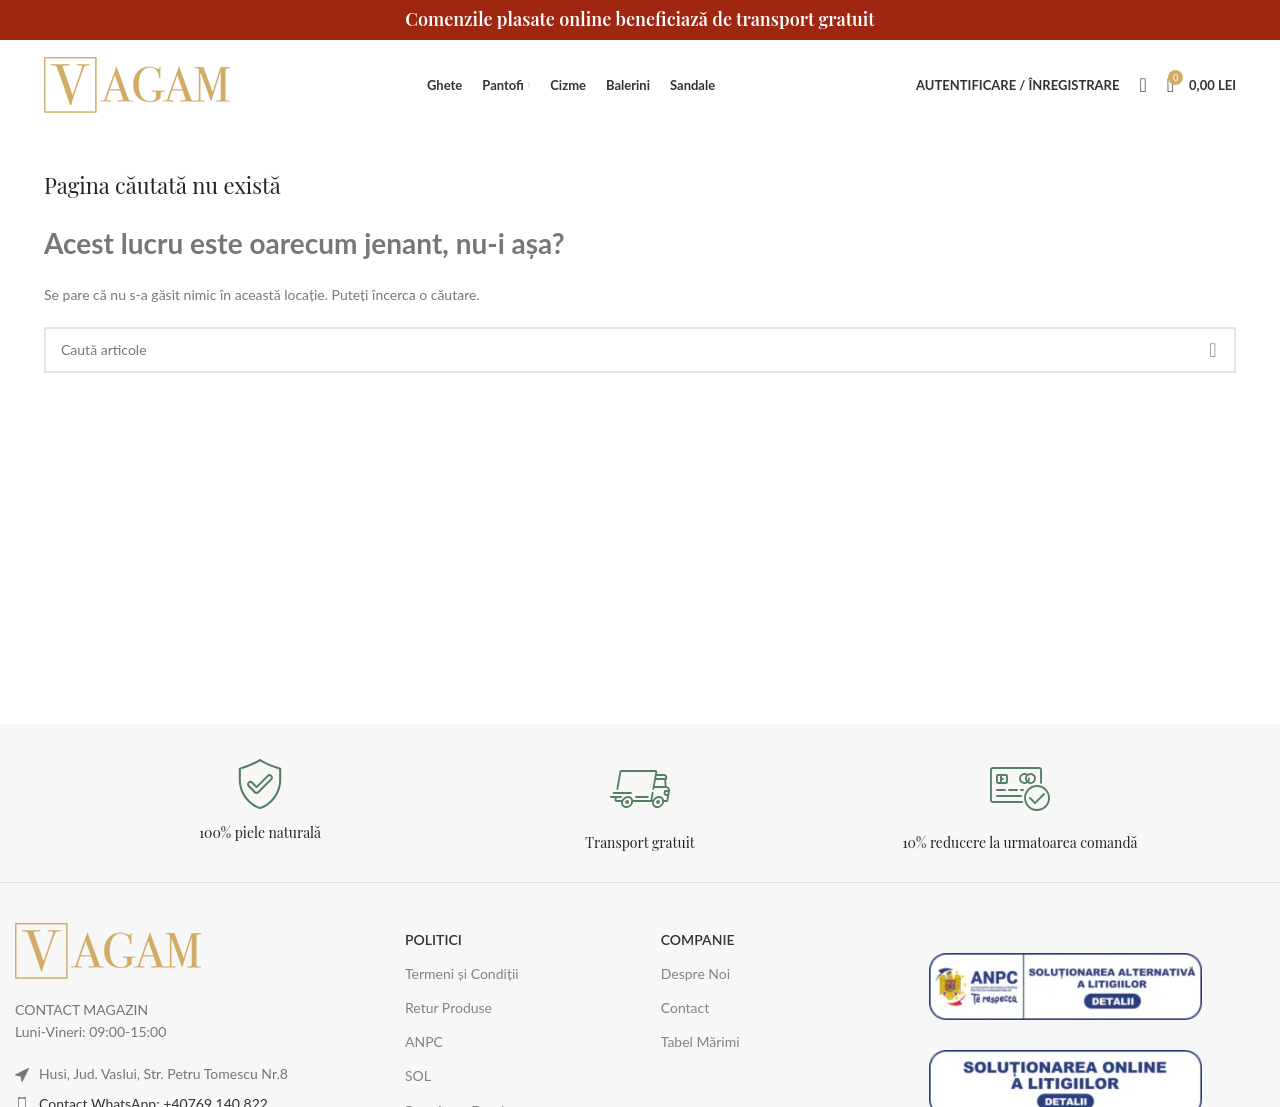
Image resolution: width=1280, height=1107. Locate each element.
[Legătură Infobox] (260, 800)
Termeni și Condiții (462, 973)
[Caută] (1142, 85)
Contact (685, 1007)
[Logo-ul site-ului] (139, 83)
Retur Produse (448, 1007)
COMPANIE (698, 939)
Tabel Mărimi (700, 1041)
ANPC (424, 1041)
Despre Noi (695, 973)
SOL (418, 1075)
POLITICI (433, 939)
